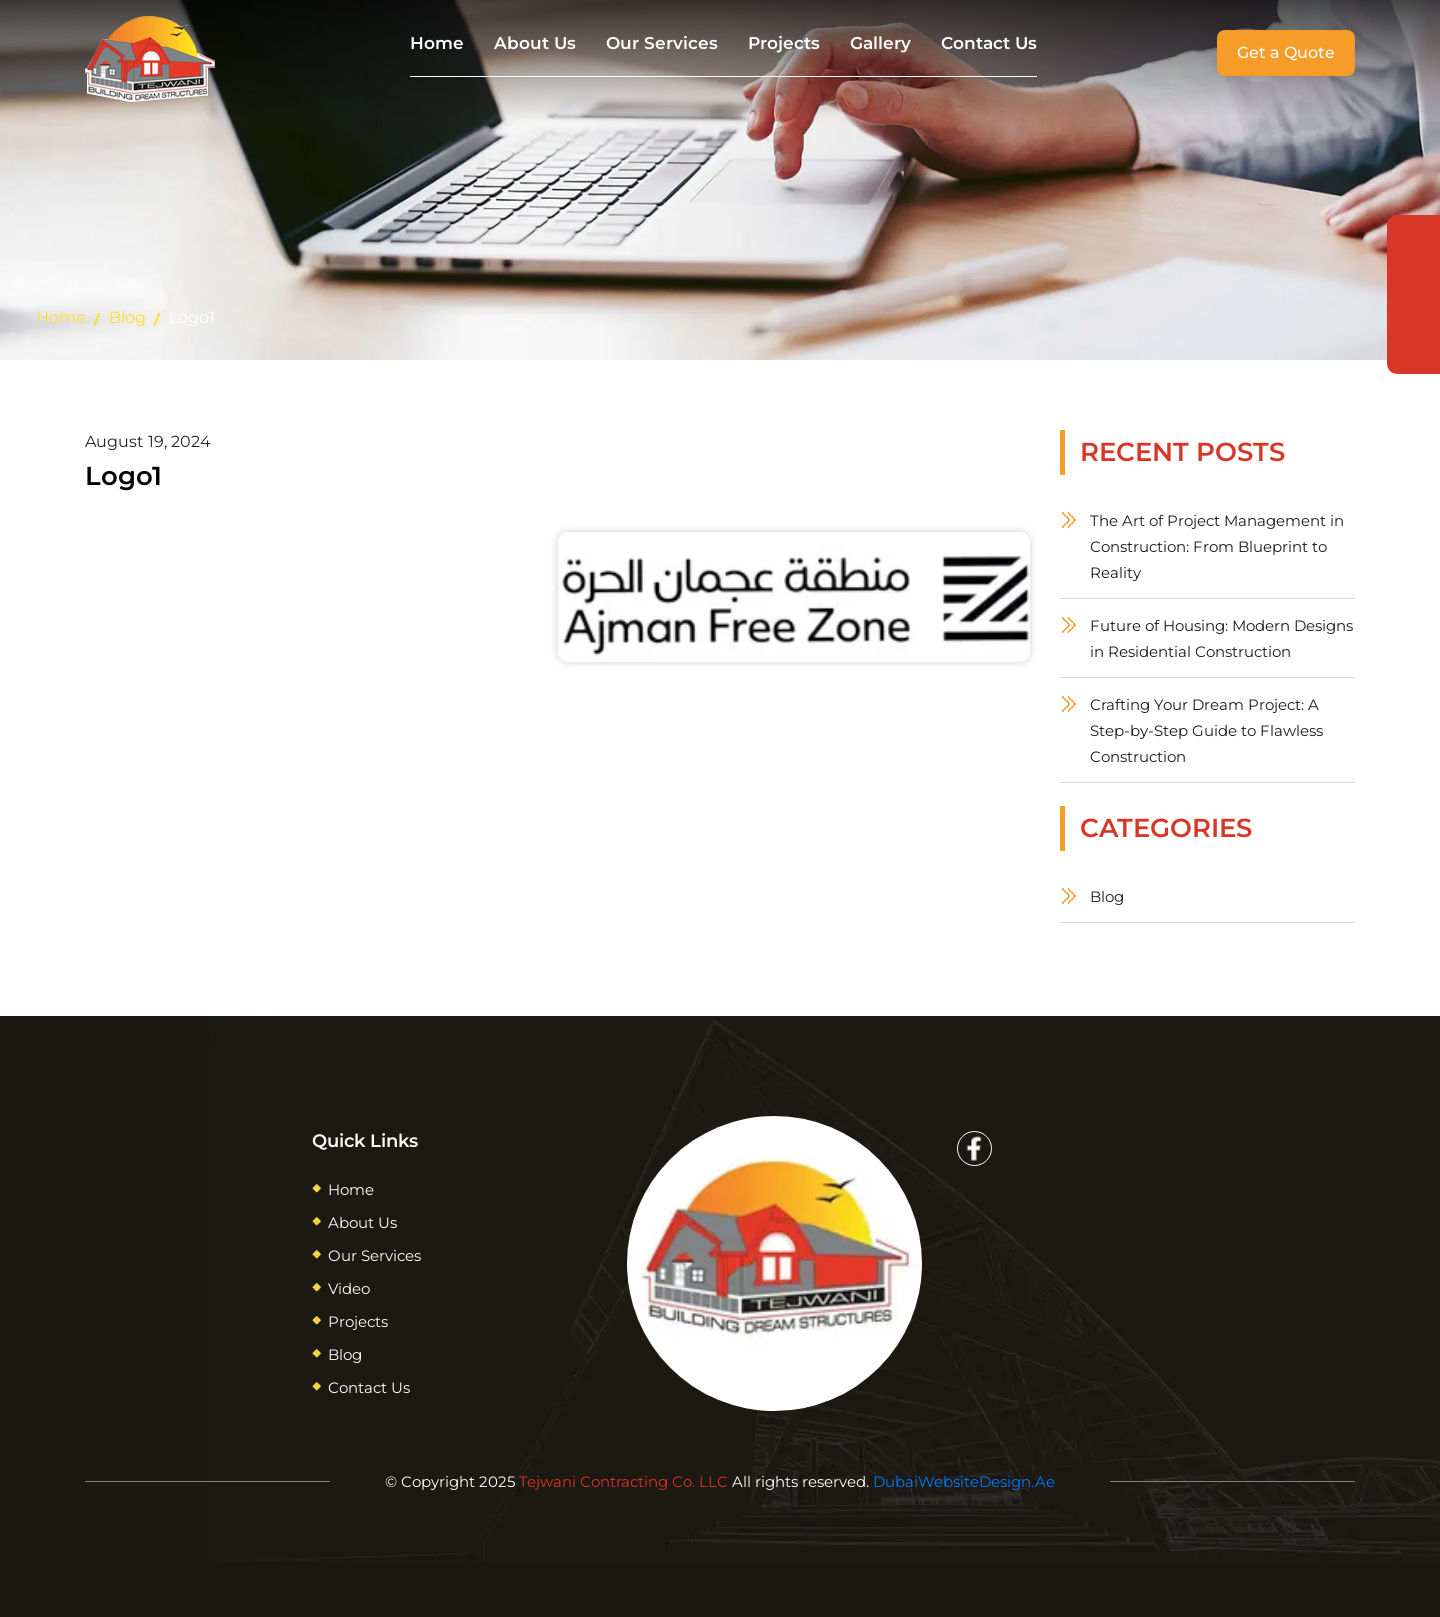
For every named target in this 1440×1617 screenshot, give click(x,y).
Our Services (662, 43)
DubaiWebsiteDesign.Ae (964, 1481)
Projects (784, 43)
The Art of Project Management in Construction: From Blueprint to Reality (1217, 546)
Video (349, 1288)
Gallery (880, 43)
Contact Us (989, 43)
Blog (127, 317)
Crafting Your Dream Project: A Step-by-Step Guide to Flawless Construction (1206, 730)
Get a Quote (1286, 52)
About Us (535, 43)
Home (437, 43)
